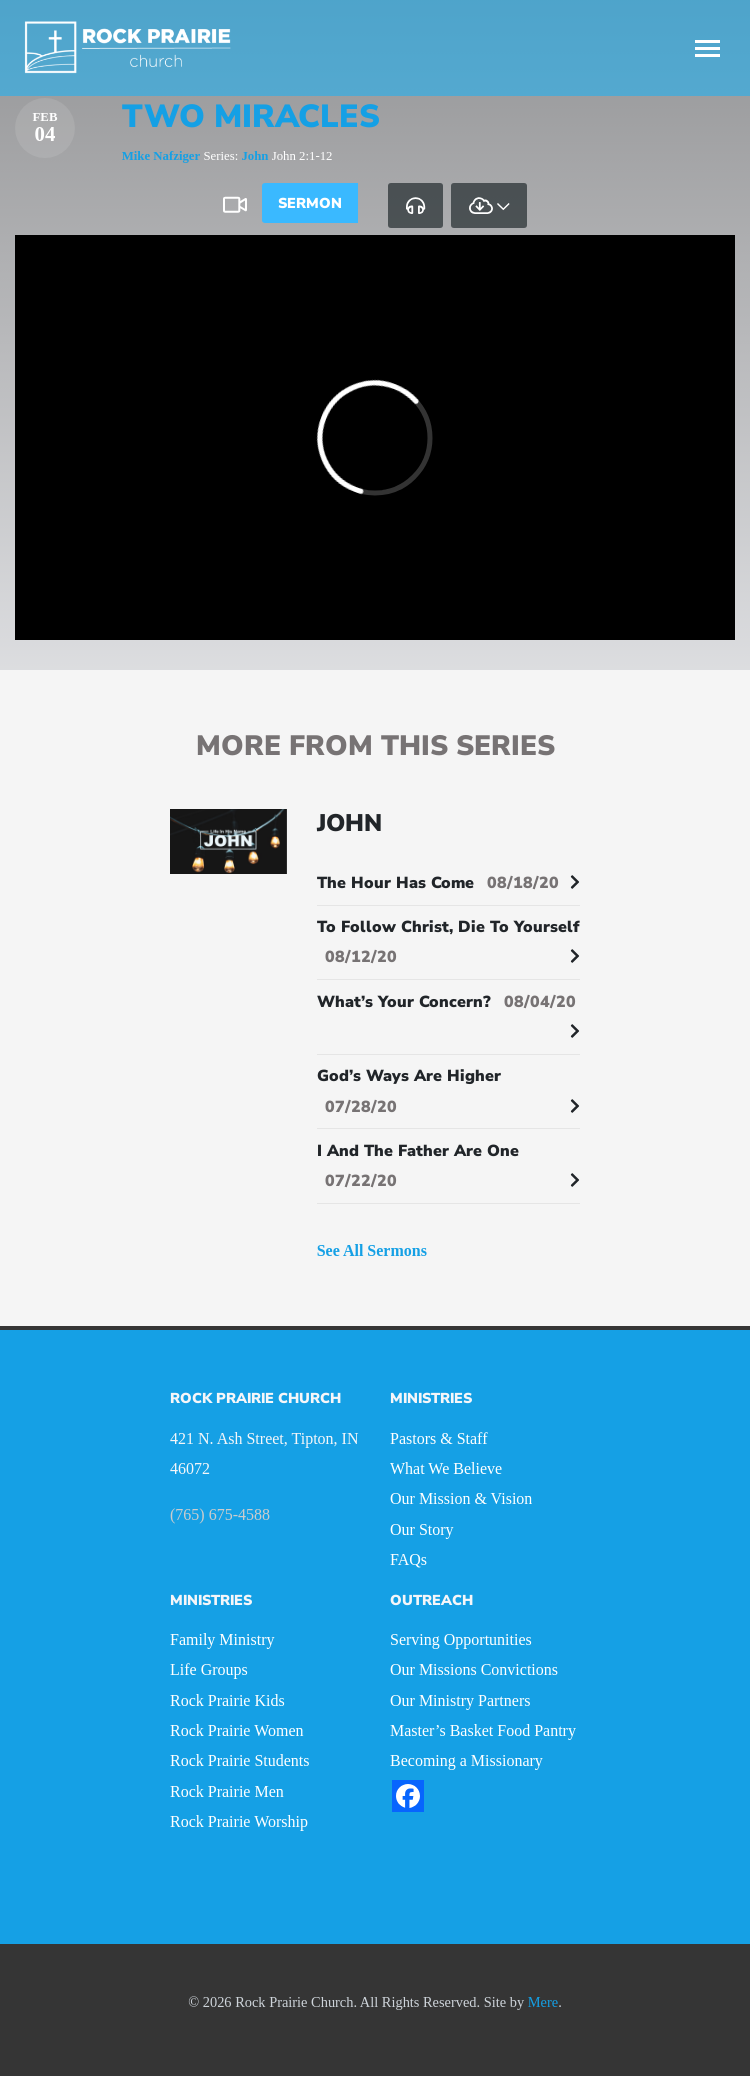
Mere (543, 2002)
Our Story (422, 1529)
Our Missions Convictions (474, 1669)
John (254, 156)
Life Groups (209, 1669)
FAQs (408, 1559)
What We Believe (446, 1468)
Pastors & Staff (438, 1438)
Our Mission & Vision (461, 1498)
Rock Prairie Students (240, 1760)
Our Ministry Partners (460, 1700)
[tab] (415, 205)
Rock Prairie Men (227, 1791)
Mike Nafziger (161, 156)
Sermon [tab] (310, 203)
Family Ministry (222, 1639)
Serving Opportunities (461, 1639)
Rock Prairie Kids (227, 1700)
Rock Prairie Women (237, 1730)
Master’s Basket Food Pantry (483, 1730)
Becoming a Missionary (466, 1760)
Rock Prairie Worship (239, 1821)
